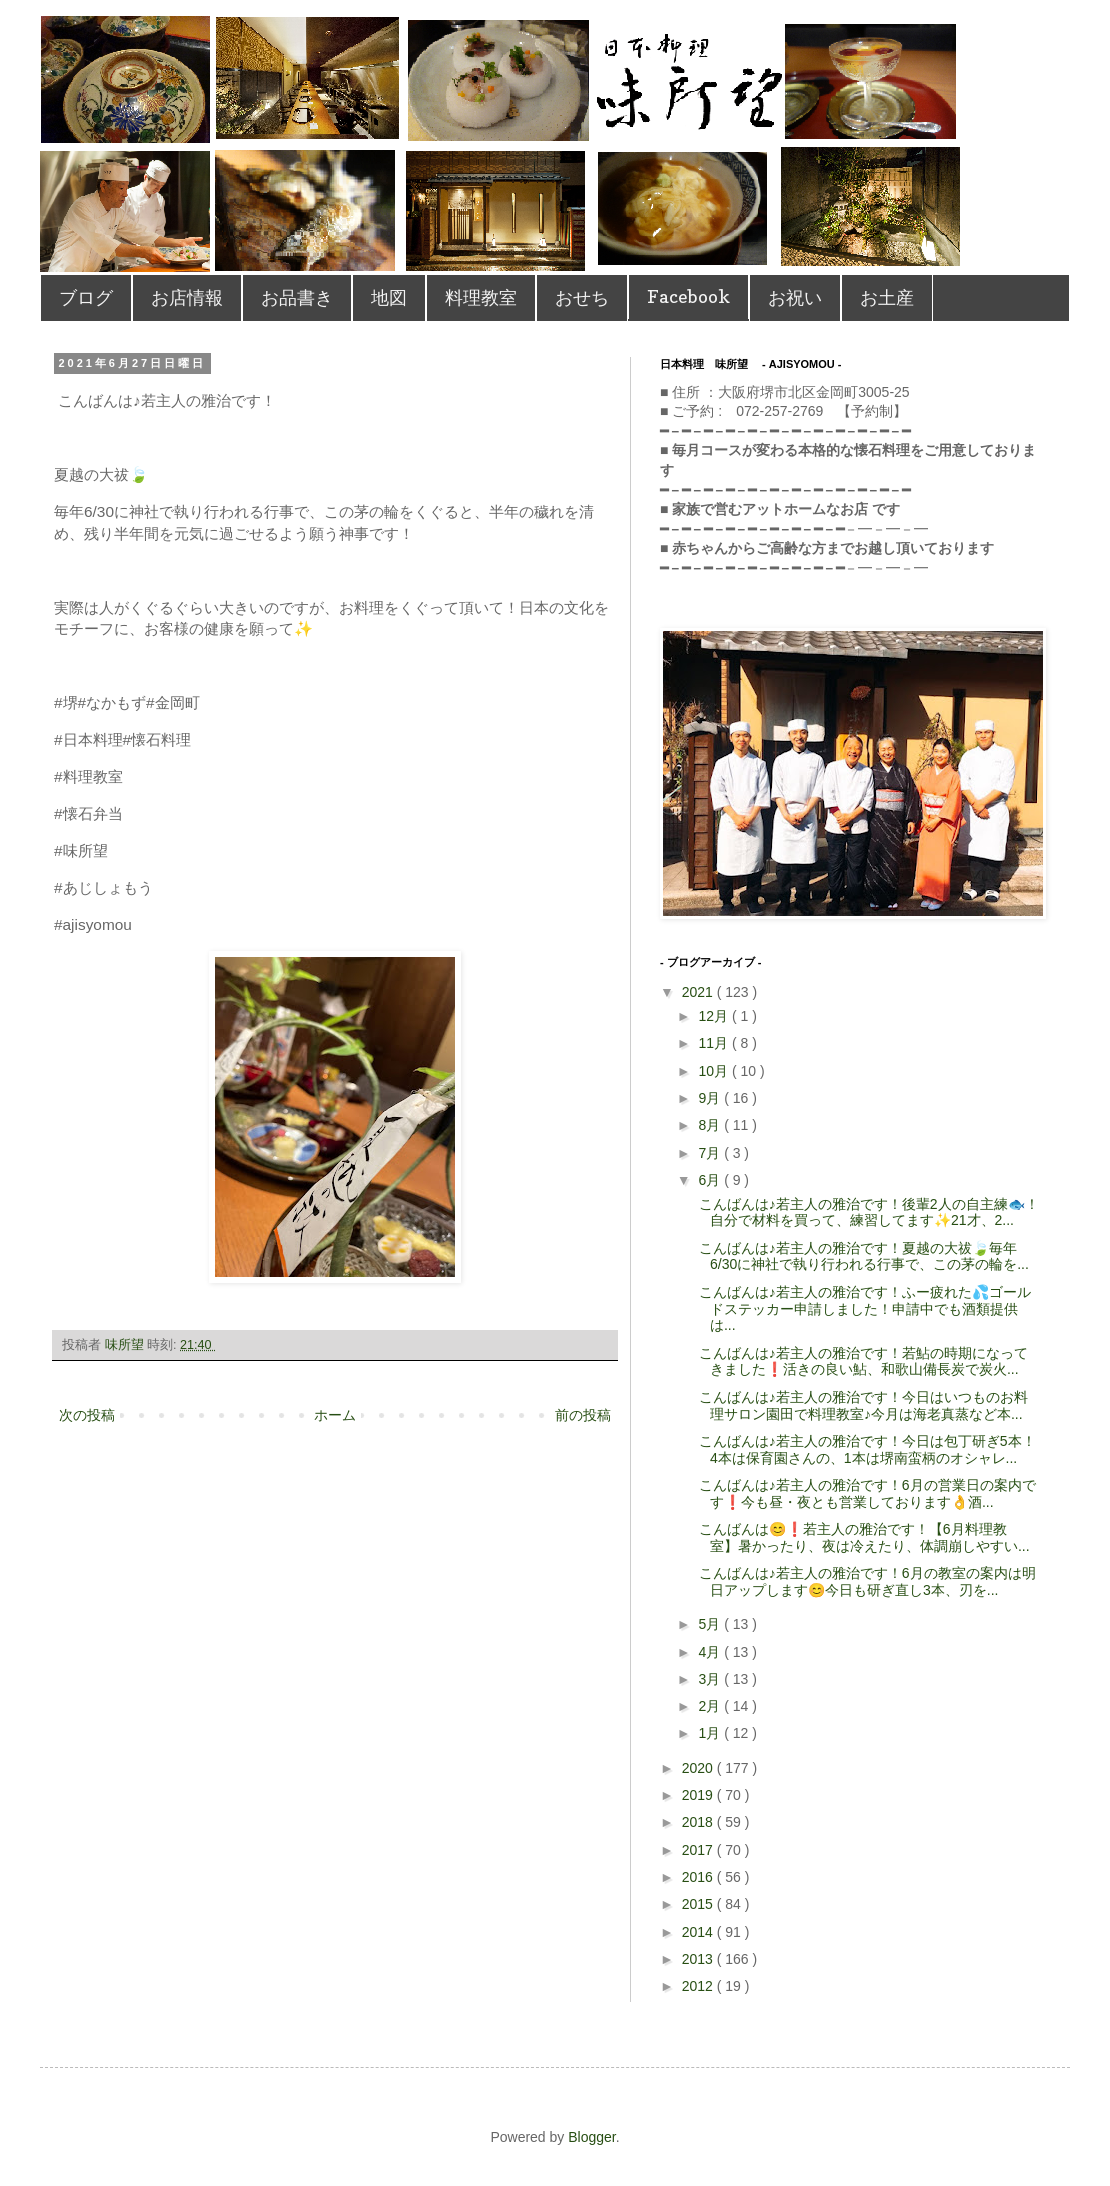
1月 (711, 1733)
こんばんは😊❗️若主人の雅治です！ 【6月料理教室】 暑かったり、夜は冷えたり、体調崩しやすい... (862, 1537)
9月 (711, 1098)
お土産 (887, 297)
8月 (711, 1125)
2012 (699, 1986)
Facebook (688, 296)
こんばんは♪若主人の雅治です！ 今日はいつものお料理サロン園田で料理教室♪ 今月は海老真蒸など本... (861, 1405)
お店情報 (187, 297)
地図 (389, 297)
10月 (714, 1071)
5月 (711, 1624)
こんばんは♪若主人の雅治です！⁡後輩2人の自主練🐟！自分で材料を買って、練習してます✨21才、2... (867, 1212)
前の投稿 (583, 1415)
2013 (699, 1959)
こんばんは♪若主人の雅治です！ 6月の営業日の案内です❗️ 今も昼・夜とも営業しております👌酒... (865, 1493)
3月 (711, 1679)
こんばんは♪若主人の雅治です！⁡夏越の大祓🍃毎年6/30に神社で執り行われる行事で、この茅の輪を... (862, 1256)
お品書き (297, 297)
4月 (711, 1652)
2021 (699, 992)
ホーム (335, 1415)
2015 (699, 1904)
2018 (699, 1822)
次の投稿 (87, 1415)
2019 (699, 1795)
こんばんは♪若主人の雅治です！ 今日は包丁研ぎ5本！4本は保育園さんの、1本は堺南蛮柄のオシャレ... (865, 1449)
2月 (711, 1706)
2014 (699, 1932)
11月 (714, 1043)
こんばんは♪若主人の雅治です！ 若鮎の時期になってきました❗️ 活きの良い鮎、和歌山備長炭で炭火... (861, 1361)
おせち (582, 297)
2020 (699, 1768)
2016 (699, 1877)
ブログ (86, 297)
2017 (699, 1850)
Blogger (591, 2137)
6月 (711, 1180)
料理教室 (481, 297)
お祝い (795, 297)
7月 (711, 1153)
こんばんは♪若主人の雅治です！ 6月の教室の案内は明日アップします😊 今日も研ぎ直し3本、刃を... (865, 1581)
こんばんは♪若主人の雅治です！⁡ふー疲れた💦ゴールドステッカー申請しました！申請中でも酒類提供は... (863, 1309)
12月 (714, 1016)
